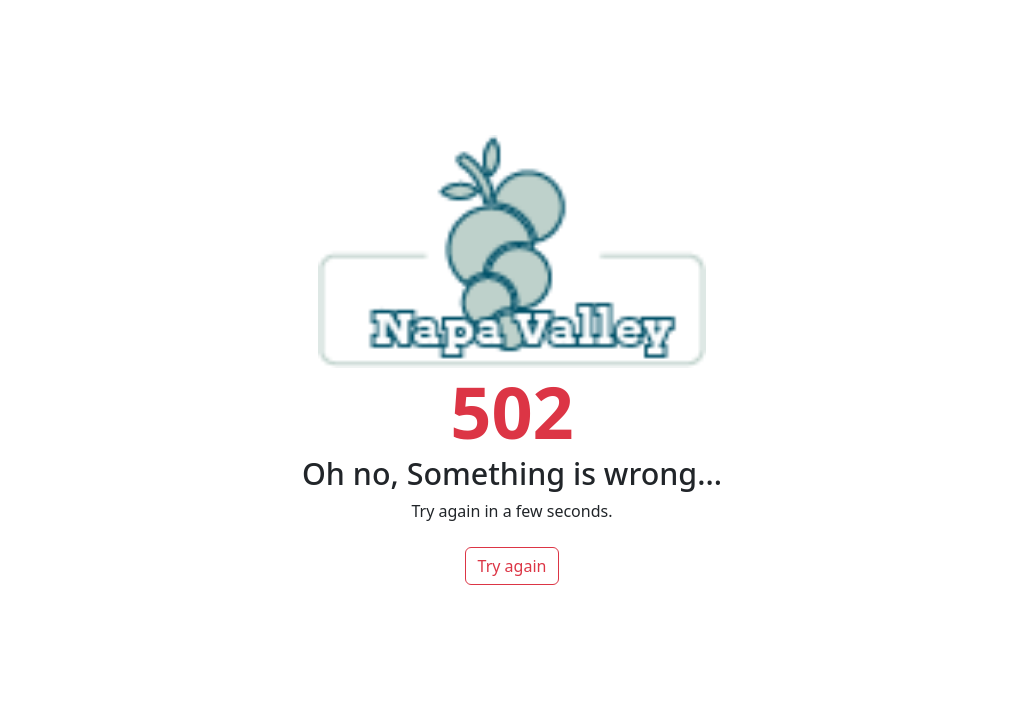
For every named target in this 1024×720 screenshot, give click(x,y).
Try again (512, 566)
